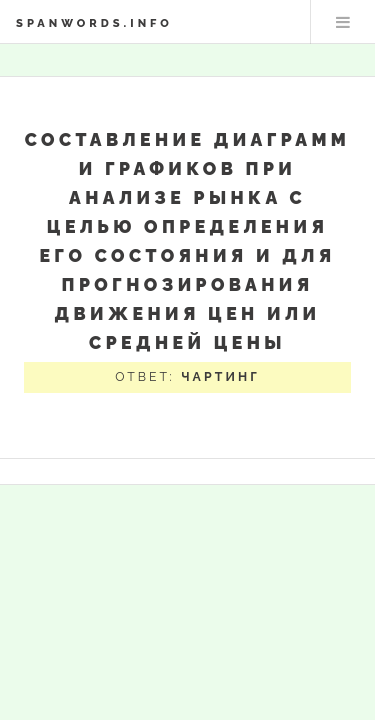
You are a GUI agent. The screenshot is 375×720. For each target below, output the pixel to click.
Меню (343, 22)
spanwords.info (94, 23)
